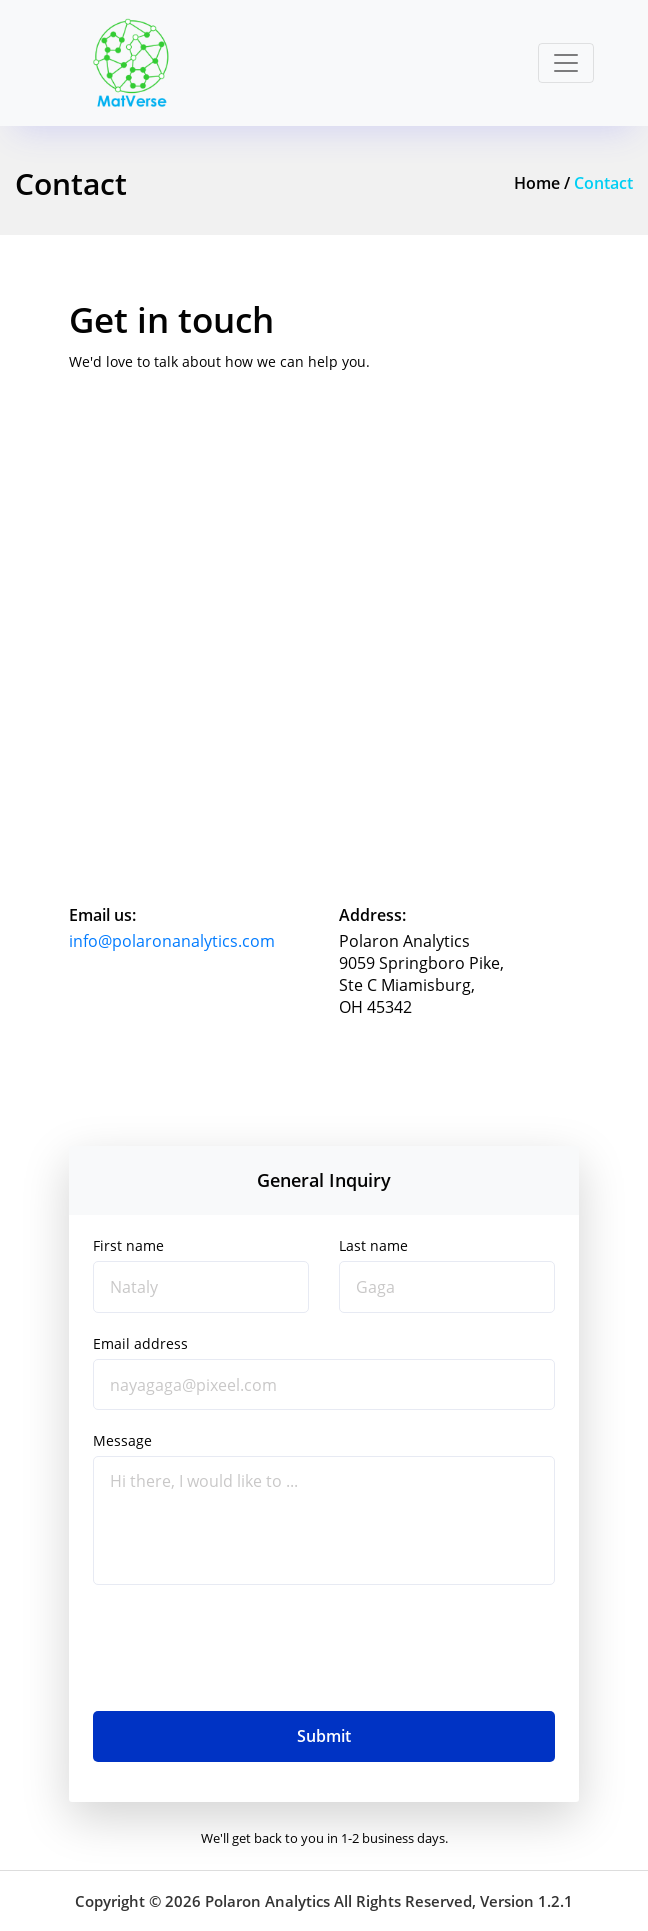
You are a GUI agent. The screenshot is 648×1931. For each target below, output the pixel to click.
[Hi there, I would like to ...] (324, 1520)
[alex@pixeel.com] (324, 1385)
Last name (373, 1246)
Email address (140, 1344)
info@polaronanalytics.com (172, 941)
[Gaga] (447, 1287)
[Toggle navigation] (566, 63)
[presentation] (245, 1648)
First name (128, 1246)
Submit (324, 1736)
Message (122, 1441)
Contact (603, 183)
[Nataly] (201, 1287)
